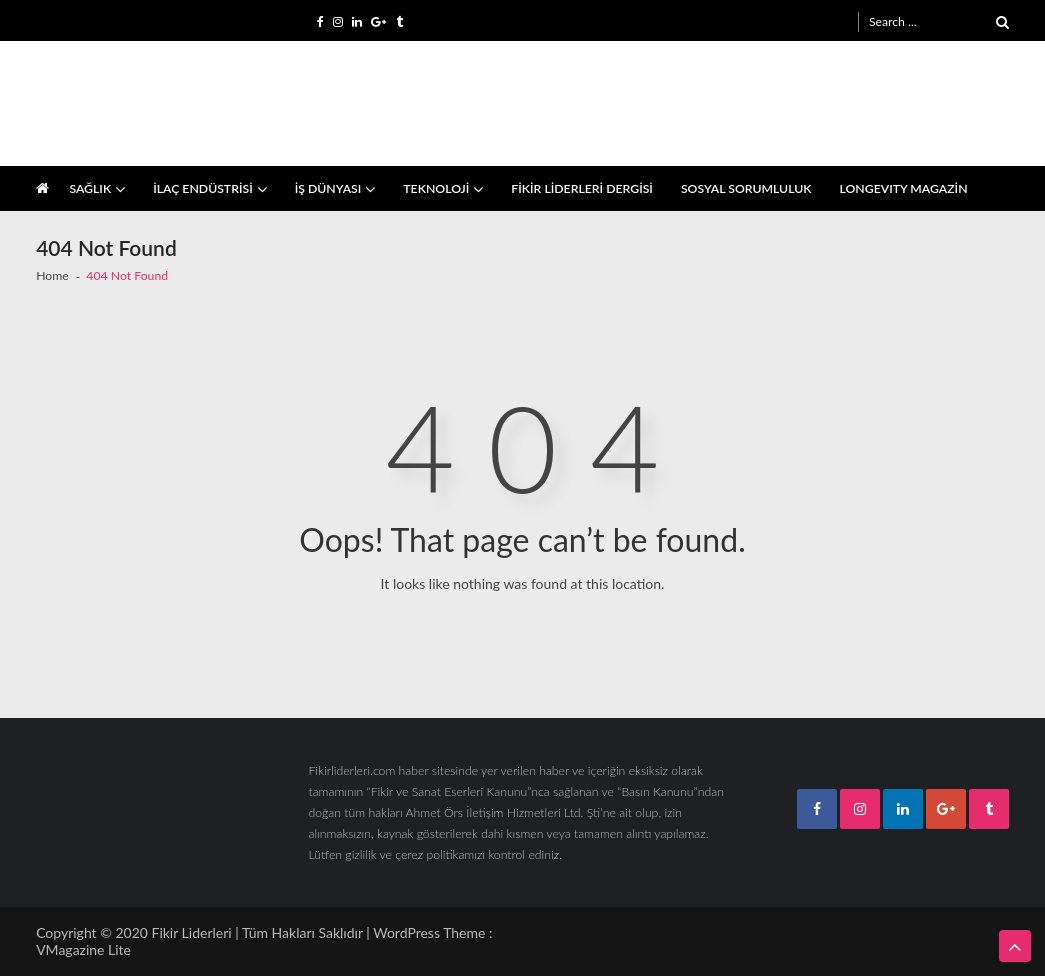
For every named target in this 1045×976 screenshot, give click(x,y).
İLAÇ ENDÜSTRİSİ (203, 188)
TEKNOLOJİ (436, 188)
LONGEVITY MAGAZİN (904, 188)
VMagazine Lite (83, 949)
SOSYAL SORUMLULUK (746, 188)
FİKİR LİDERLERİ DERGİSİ (582, 188)
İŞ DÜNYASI (328, 188)
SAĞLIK (90, 188)
